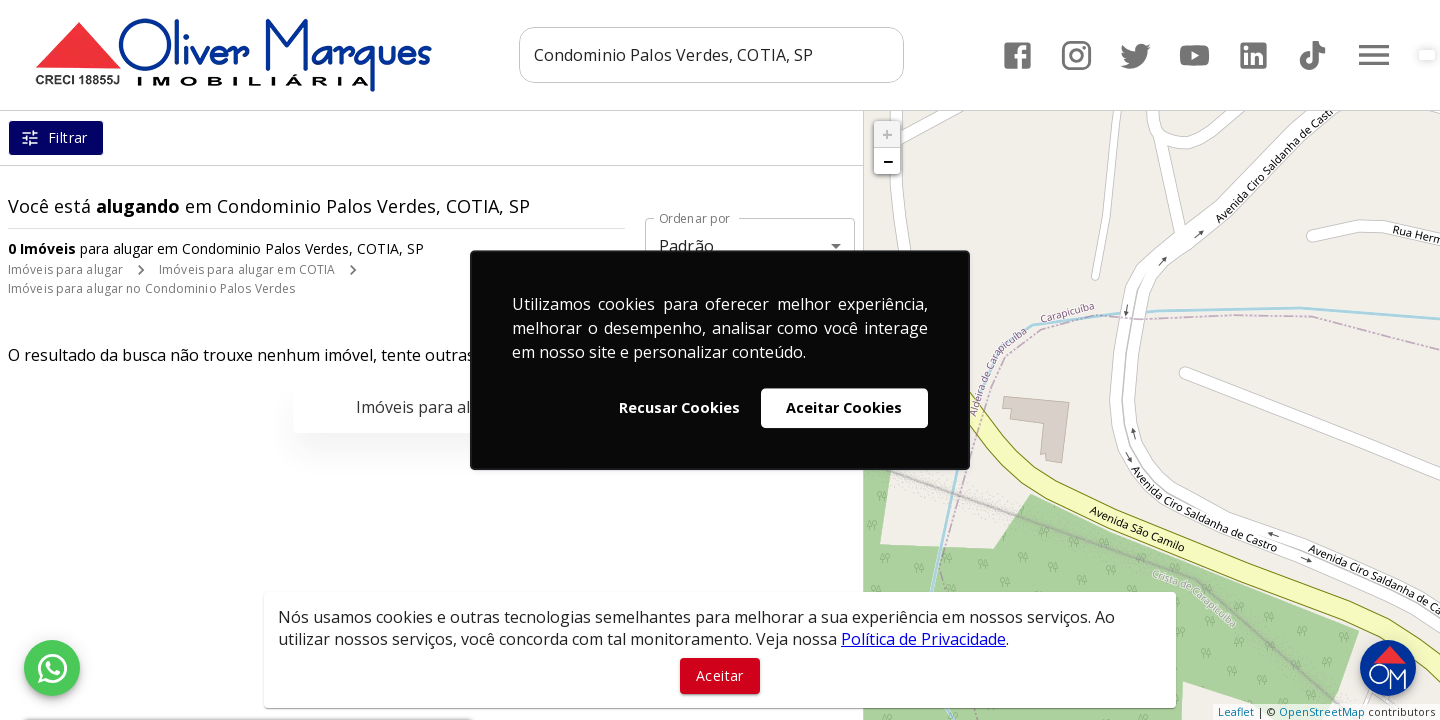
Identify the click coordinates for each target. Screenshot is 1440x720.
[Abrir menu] (1374, 55)
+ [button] (887, 134)
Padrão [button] (686, 246)
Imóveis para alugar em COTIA (247, 269)
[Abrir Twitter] (1135, 55)
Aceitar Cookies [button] (844, 407)
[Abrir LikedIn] (1253, 55)
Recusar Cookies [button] (679, 407)
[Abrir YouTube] (1194, 55)
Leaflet (1236, 711)
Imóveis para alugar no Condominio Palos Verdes (151, 288)
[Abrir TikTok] (1312, 55)
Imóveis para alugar (65, 269)
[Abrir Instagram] (1076, 55)
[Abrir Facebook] (1017, 55)
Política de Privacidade (923, 639)
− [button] (888, 161)
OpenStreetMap (1322, 711)
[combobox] (711, 55)
